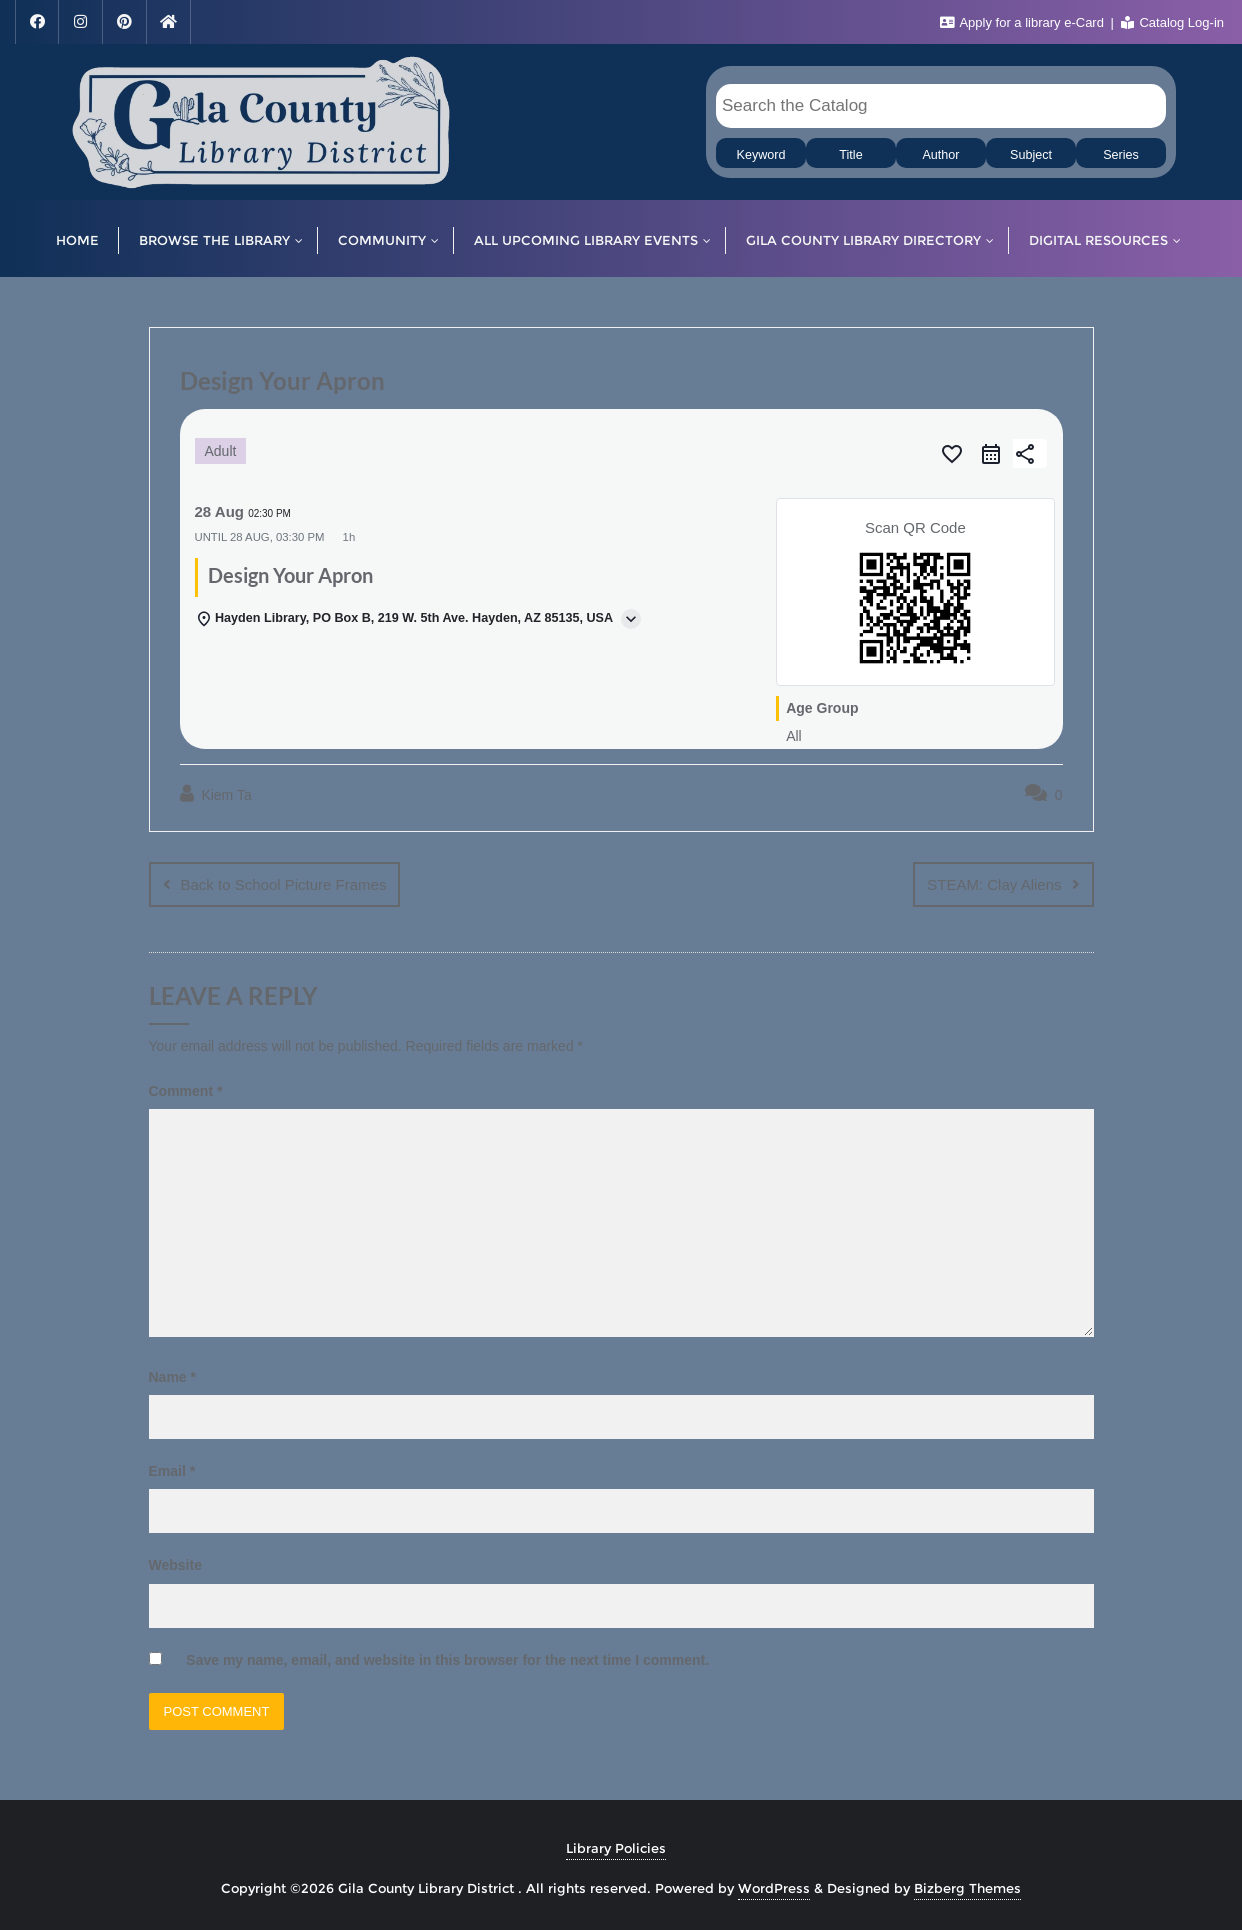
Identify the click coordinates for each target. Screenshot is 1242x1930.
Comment (186, 1090)
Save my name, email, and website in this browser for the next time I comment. (447, 1659)
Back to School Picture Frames (284, 884)
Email (172, 1470)
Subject (1031, 155)
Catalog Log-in (1172, 22)
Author (940, 155)
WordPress (774, 1887)
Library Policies (616, 1847)
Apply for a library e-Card (1024, 22)
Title (850, 155)
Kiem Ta (216, 794)
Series (1121, 155)
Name (172, 1376)
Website (175, 1564)
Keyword (761, 155)
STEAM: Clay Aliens (994, 884)
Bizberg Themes (967, 1887)
